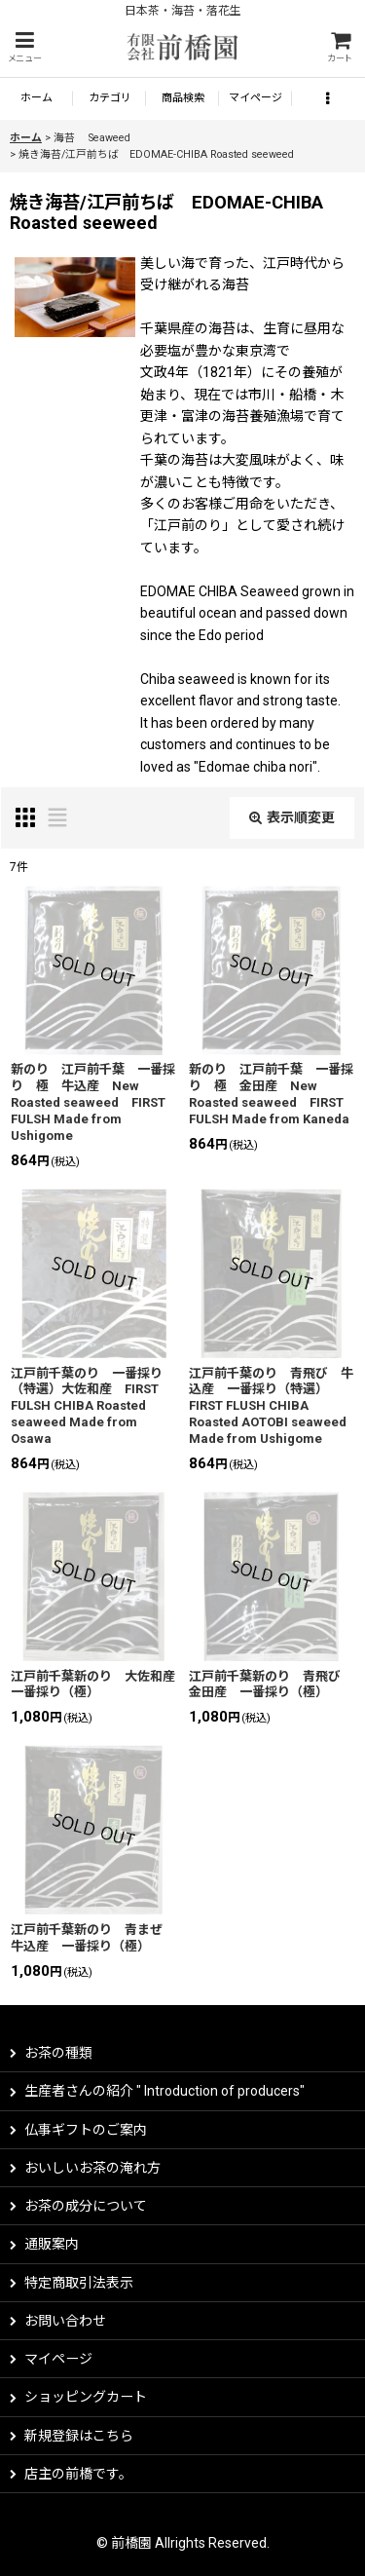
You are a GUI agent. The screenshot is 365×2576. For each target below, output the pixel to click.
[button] (24, 47)
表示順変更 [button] (292, 817)
